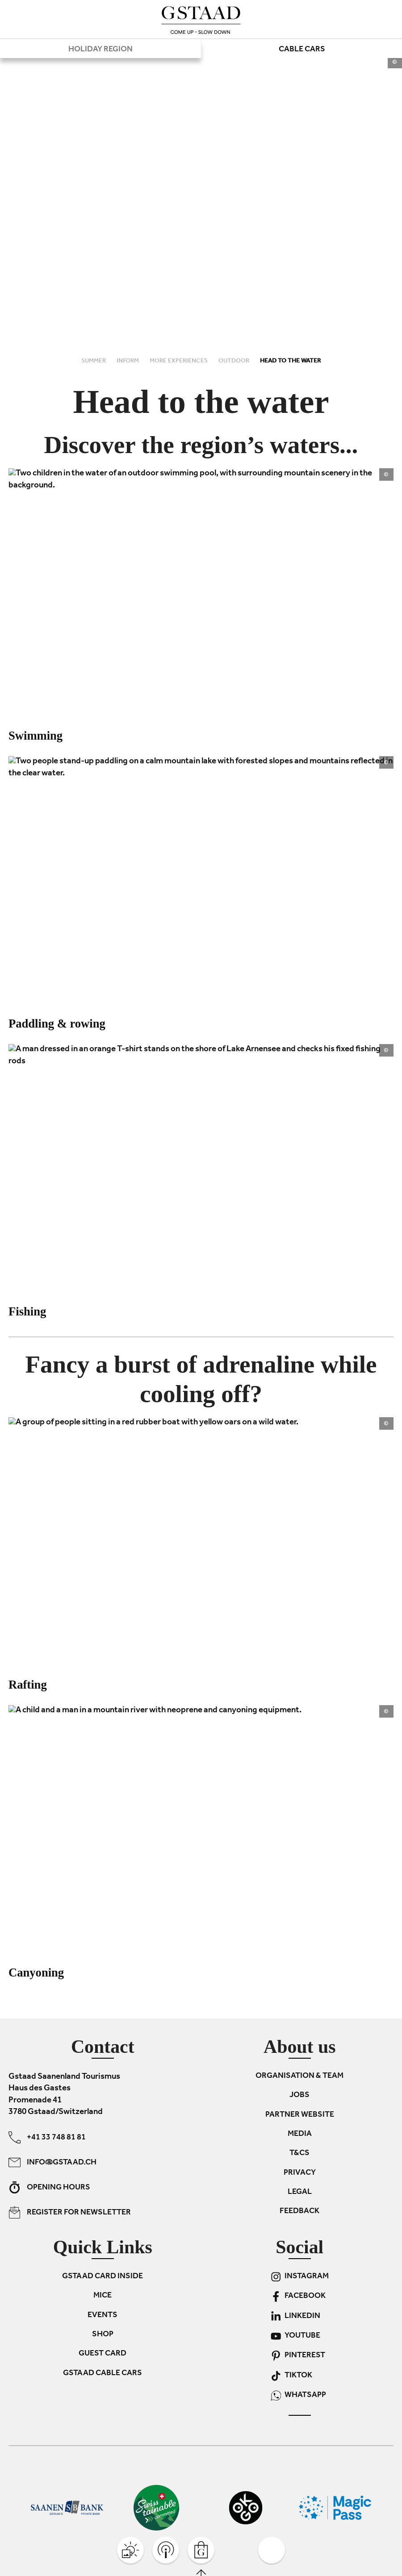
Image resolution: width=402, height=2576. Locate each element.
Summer (94, 361)
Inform (128, 361)
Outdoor (234, 361)
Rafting (27, 1684)
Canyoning (36, 1972)
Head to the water (290, 361)
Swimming (35, 736)
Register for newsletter (69, 2212)
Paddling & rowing (56, 1024)
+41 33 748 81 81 (47, 2137)
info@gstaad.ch (52, 2162)
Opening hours (49, 2187)
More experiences (179, 361)
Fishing (27, 1311)
